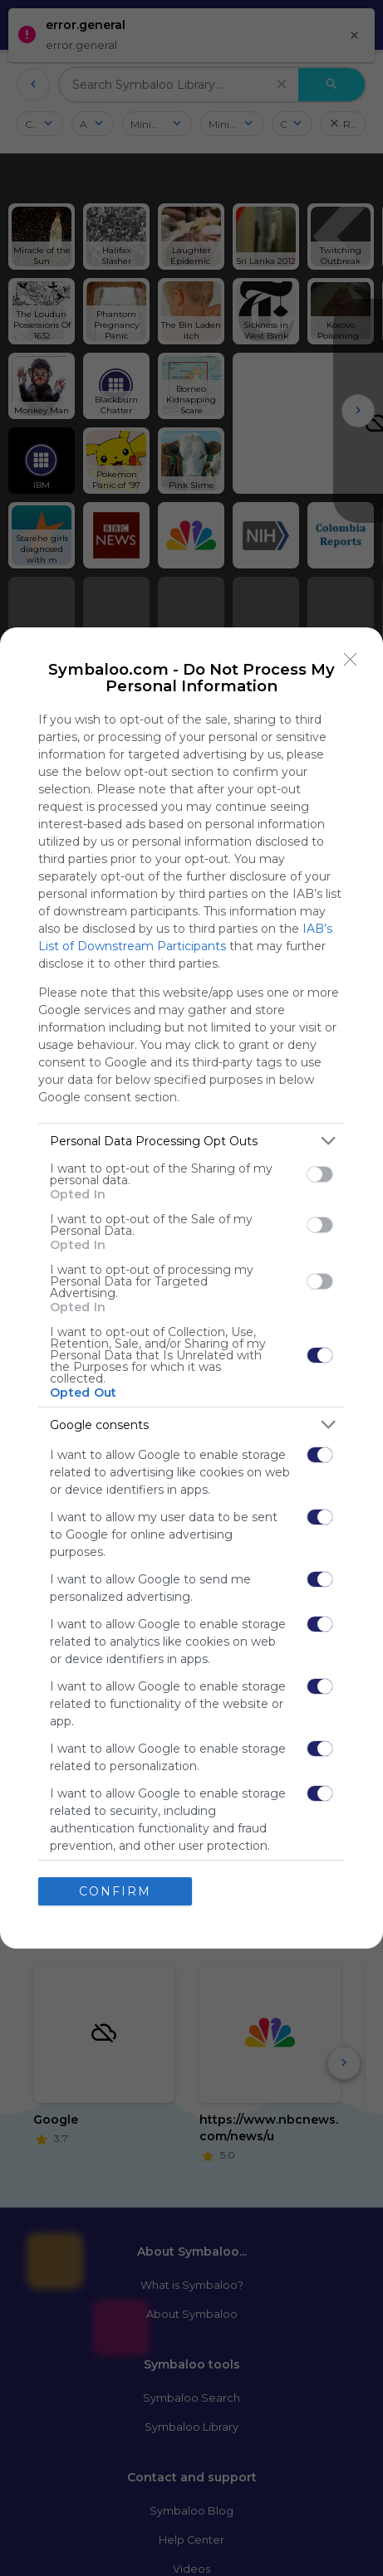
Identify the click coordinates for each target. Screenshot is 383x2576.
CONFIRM (115, 1891)
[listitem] (191, 1141)
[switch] (320, 1174)
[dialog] (191, 1288)
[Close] (350, 660)
